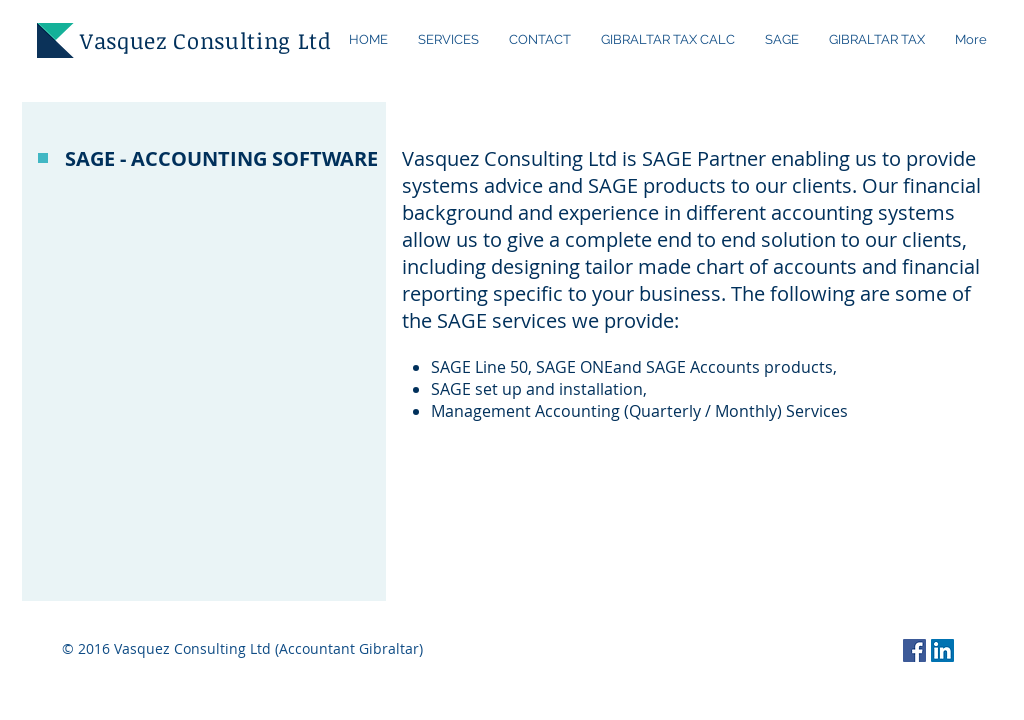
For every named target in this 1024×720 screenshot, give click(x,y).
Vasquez (123, 40)
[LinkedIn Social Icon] (942, 650)
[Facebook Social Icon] (914, 650)
